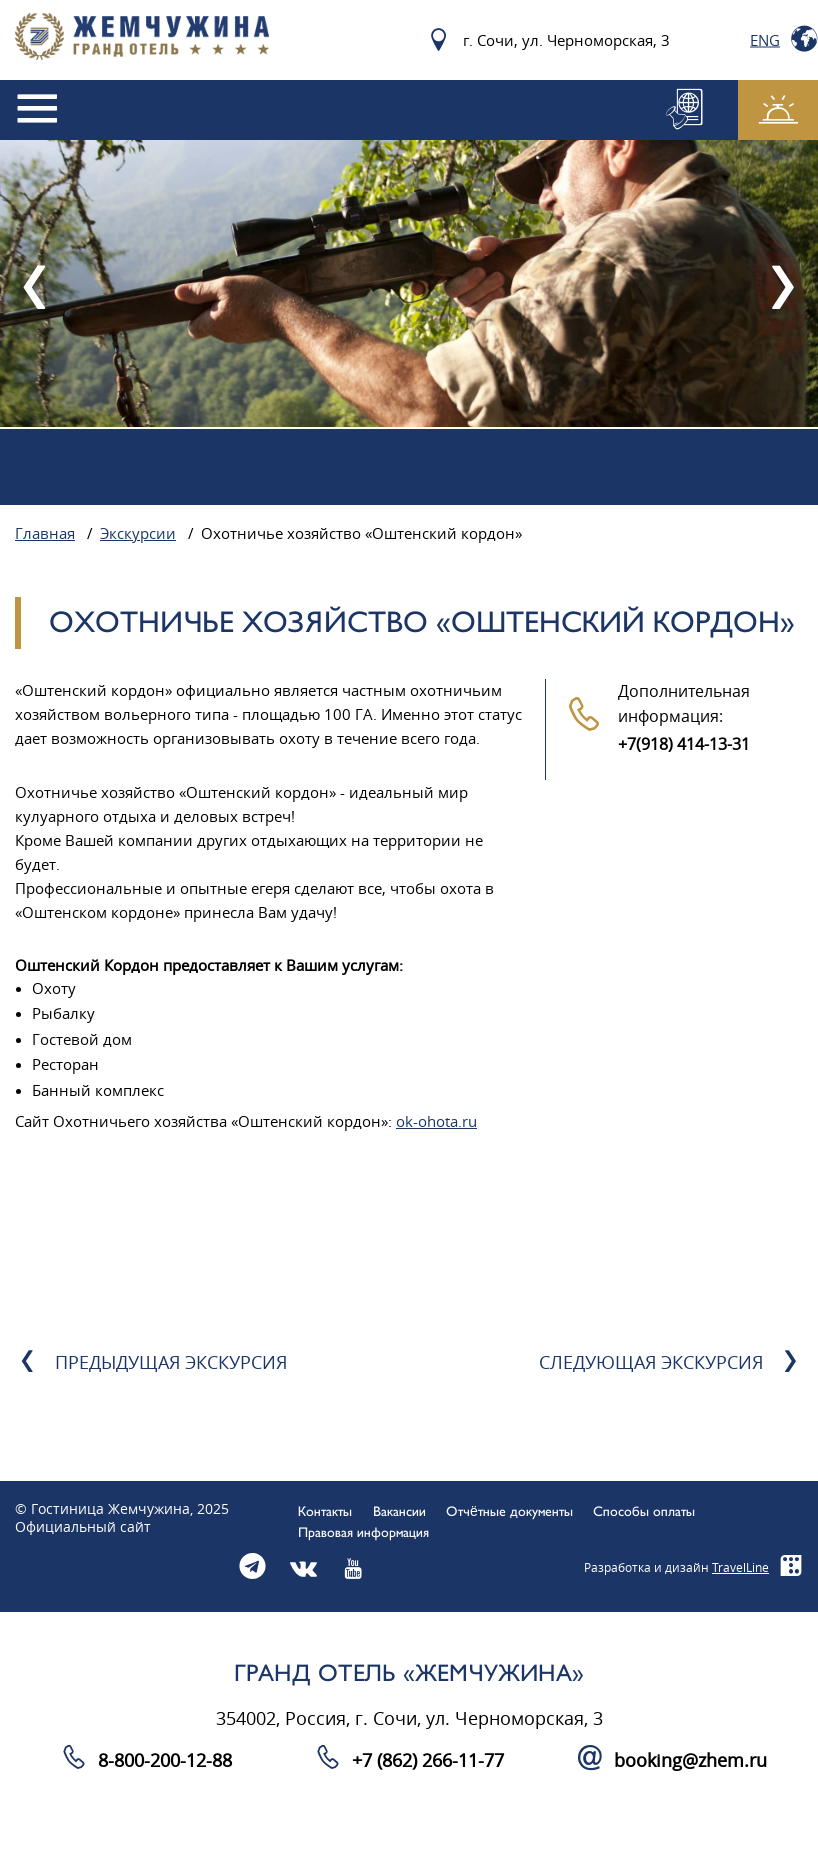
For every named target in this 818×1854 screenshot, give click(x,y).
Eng (765, 40)
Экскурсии (138, 534)
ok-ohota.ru (436, 1122)
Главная (45, 534)
